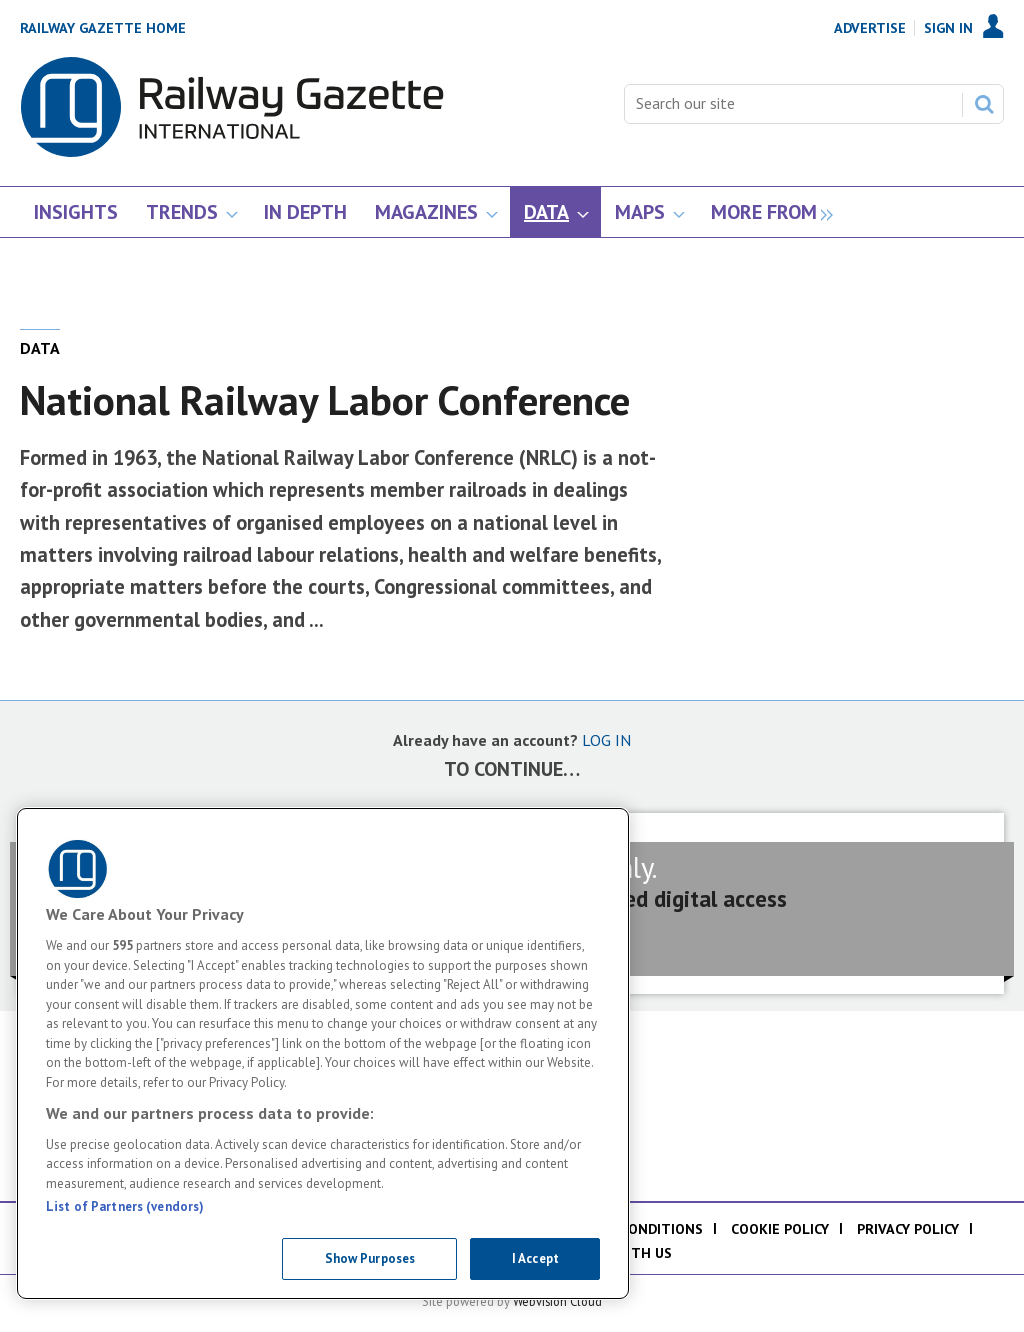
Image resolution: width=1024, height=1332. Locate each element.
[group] (766, 212)
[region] (323, 1053)
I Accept (535, 1258)
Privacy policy (908, 1229)
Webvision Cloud (557, 1301)
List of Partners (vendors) (125, 1206)
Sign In (948, 28)
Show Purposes (370, 1258)
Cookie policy (780, 1229)
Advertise (870, 28)
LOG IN (606, 740)
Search (984, 104)
